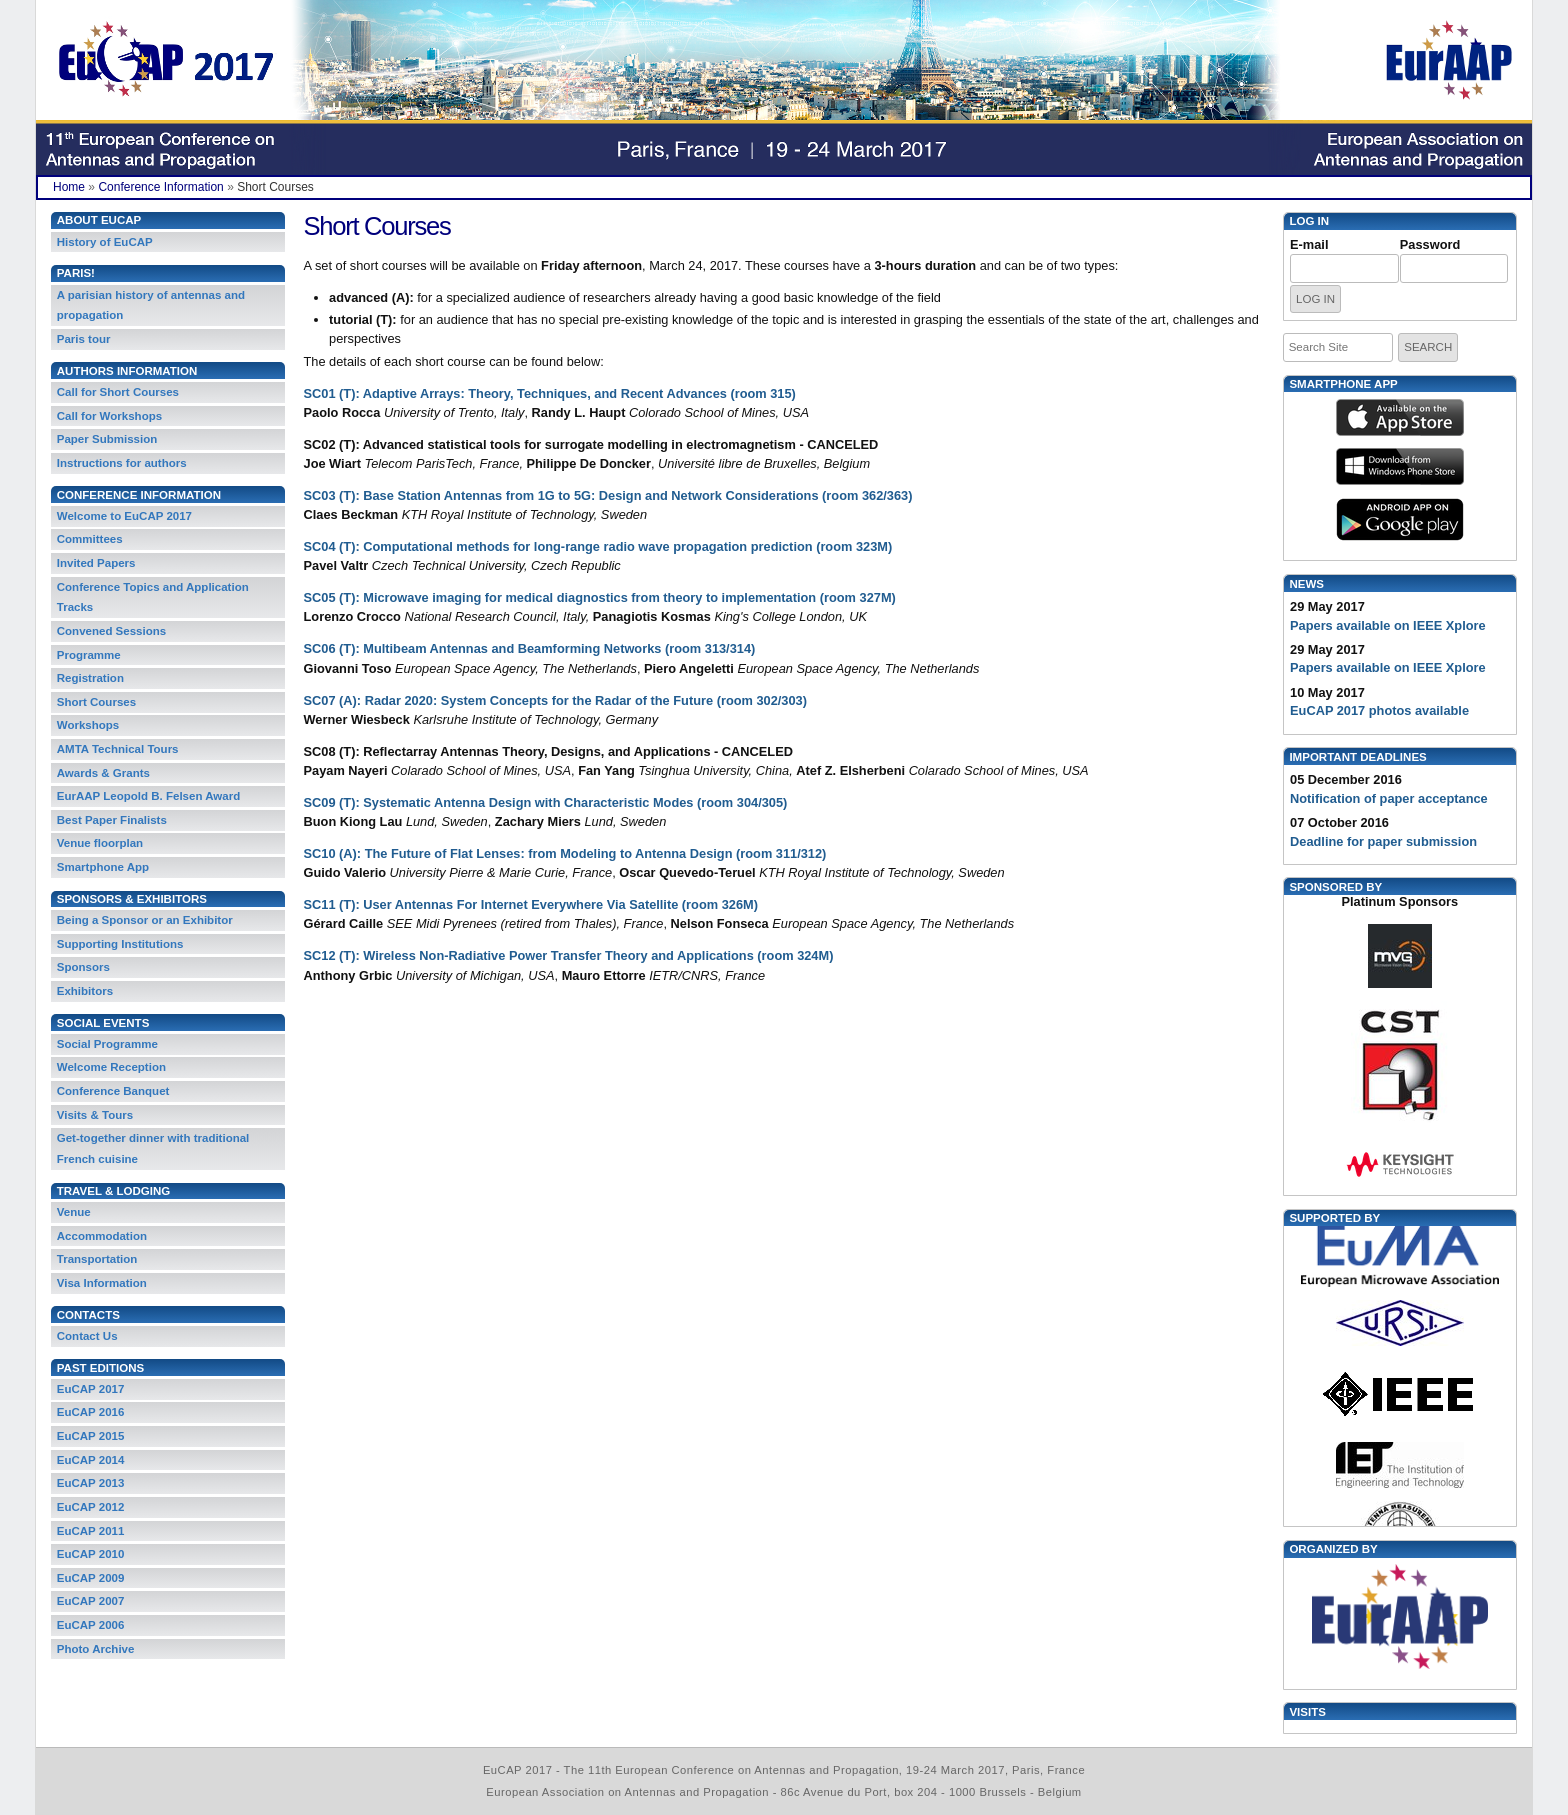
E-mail (1309, 244)
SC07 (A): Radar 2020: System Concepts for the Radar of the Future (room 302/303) (555, 700)
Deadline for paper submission (1383, 841)
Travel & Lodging (113, 1191)
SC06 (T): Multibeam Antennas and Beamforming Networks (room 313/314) (530, 648)
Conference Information (160, 187)
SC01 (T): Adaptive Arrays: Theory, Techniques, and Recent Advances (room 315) (550, 393)
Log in (1309, 221)
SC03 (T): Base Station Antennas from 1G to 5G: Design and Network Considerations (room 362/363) (608, 495)
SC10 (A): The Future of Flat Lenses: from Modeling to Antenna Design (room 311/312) (565, 853)
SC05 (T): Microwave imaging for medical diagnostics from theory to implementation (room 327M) (600, 597)
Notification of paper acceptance (1389, 798)
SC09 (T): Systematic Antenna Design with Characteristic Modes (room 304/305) (546, 802)
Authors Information (127, 371)
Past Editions (100, 1368)
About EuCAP (99, 220)
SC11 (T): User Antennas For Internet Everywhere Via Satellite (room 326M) (531, 904)
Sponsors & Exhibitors (132, 899)
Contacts (88, 1315)
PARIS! (76, 273)
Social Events (103, 1023)
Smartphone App (1343, 384)
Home (69, 187)
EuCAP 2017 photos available (1379, 710)
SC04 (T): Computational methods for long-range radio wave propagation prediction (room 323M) (598, 546)
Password (1430, 244)
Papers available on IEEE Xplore (1388, 625)
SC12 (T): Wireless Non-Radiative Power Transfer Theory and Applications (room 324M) (569, 955)
